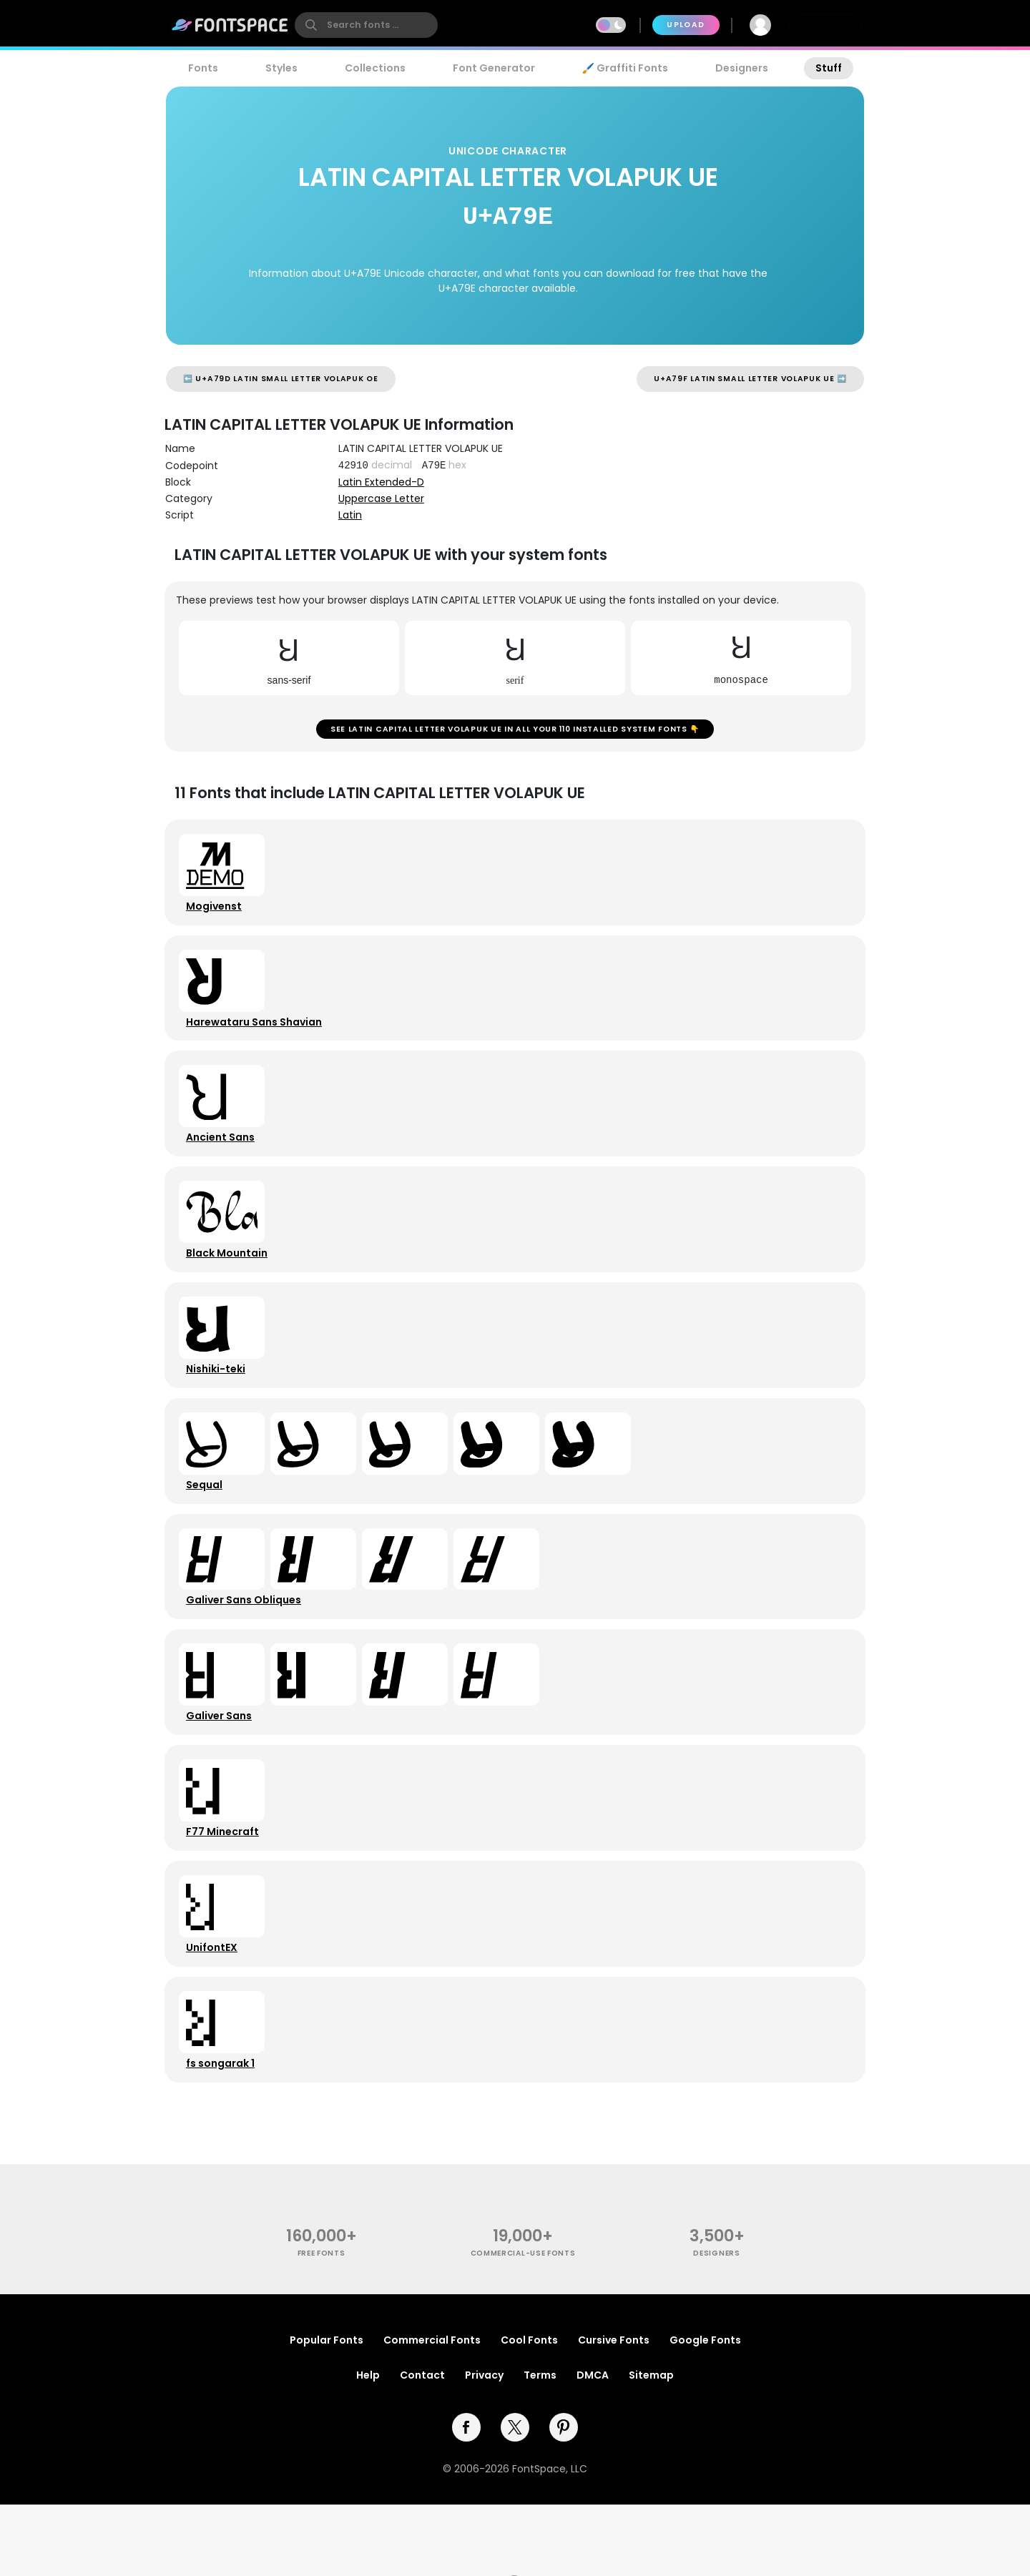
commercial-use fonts (523, 2323)
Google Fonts (705, 2411)
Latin (350, 515)
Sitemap (651, 2446)
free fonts (321, 2323)
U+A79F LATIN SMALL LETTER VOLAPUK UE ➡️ (750, 378)
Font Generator (494, 68)
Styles (281, 68)
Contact (422, 2446)
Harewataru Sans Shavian (257, 1036)
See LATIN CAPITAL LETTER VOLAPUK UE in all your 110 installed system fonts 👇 (515, 732)
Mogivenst (217, 915)
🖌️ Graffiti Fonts (625, 68)
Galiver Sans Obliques (246, 1644)
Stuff (828, 68)
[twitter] (515, 2498)
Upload (686, 24)
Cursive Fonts (613, 2411)
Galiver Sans (222, 1766)
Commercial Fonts (432, 2411)
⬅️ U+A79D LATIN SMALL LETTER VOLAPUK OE (280, 378)
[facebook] (466, 2498)
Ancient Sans (223, 1158)
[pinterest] (563, 2498)
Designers (741, 68)
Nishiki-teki (218, 1401)
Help (368, 2446)
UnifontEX (214, 2009)
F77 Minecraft (225, 1887)
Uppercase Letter (381, 498)
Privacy (484, 2446)
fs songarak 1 (223, 2130)
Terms (540, 2446)
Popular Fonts (326, 2411)
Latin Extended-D (381, 482)
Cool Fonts (529, 2411)
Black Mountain (229, 1279)
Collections (375, 68)
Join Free (825, 24)
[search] (366, 25)
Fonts (203, 68)
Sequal (207, 1522)
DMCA (593, 2446)
